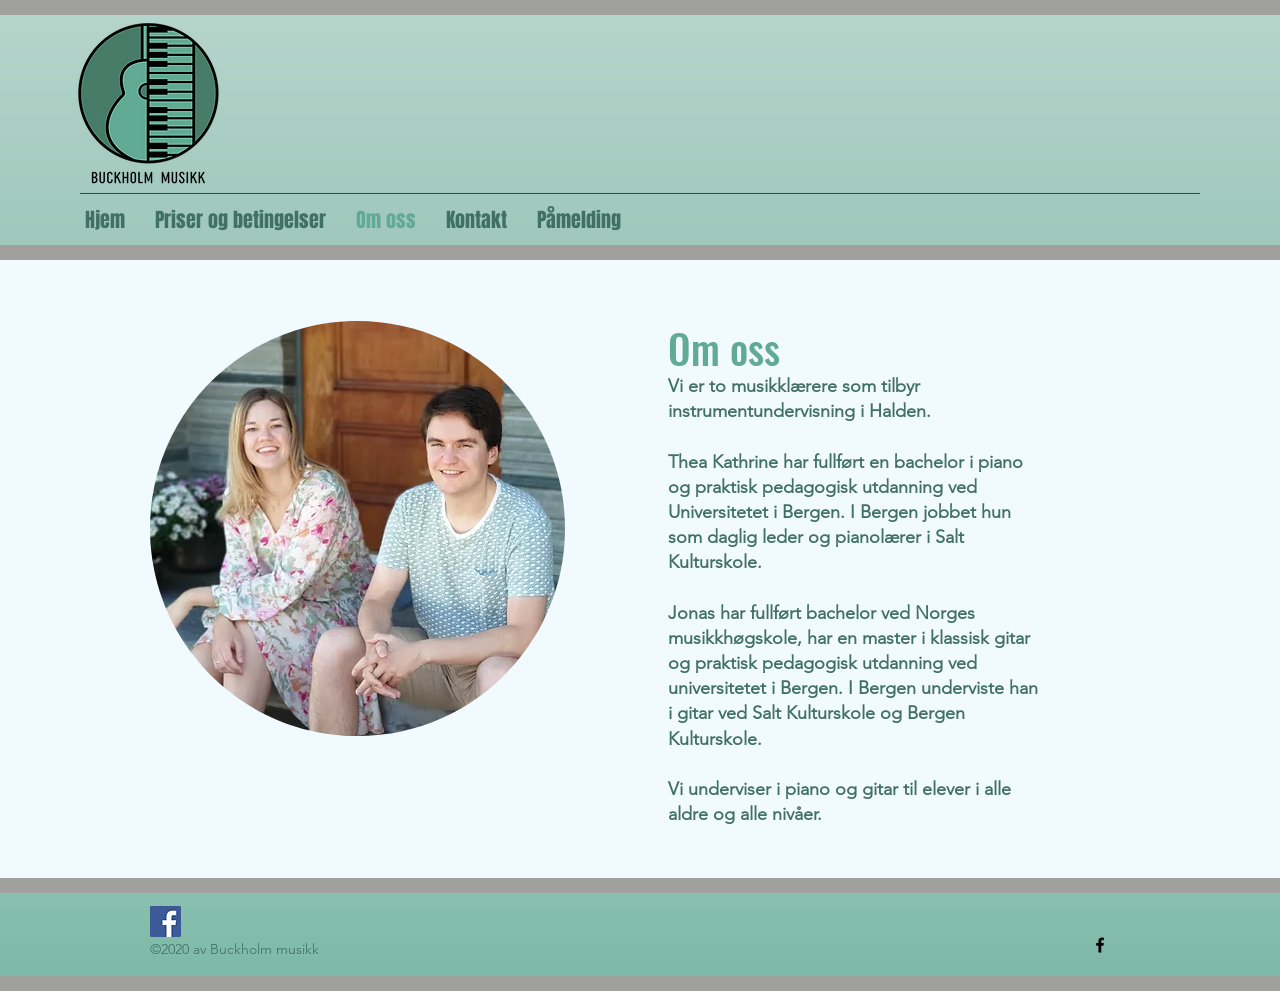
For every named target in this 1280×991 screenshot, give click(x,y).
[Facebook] (165, 921)
